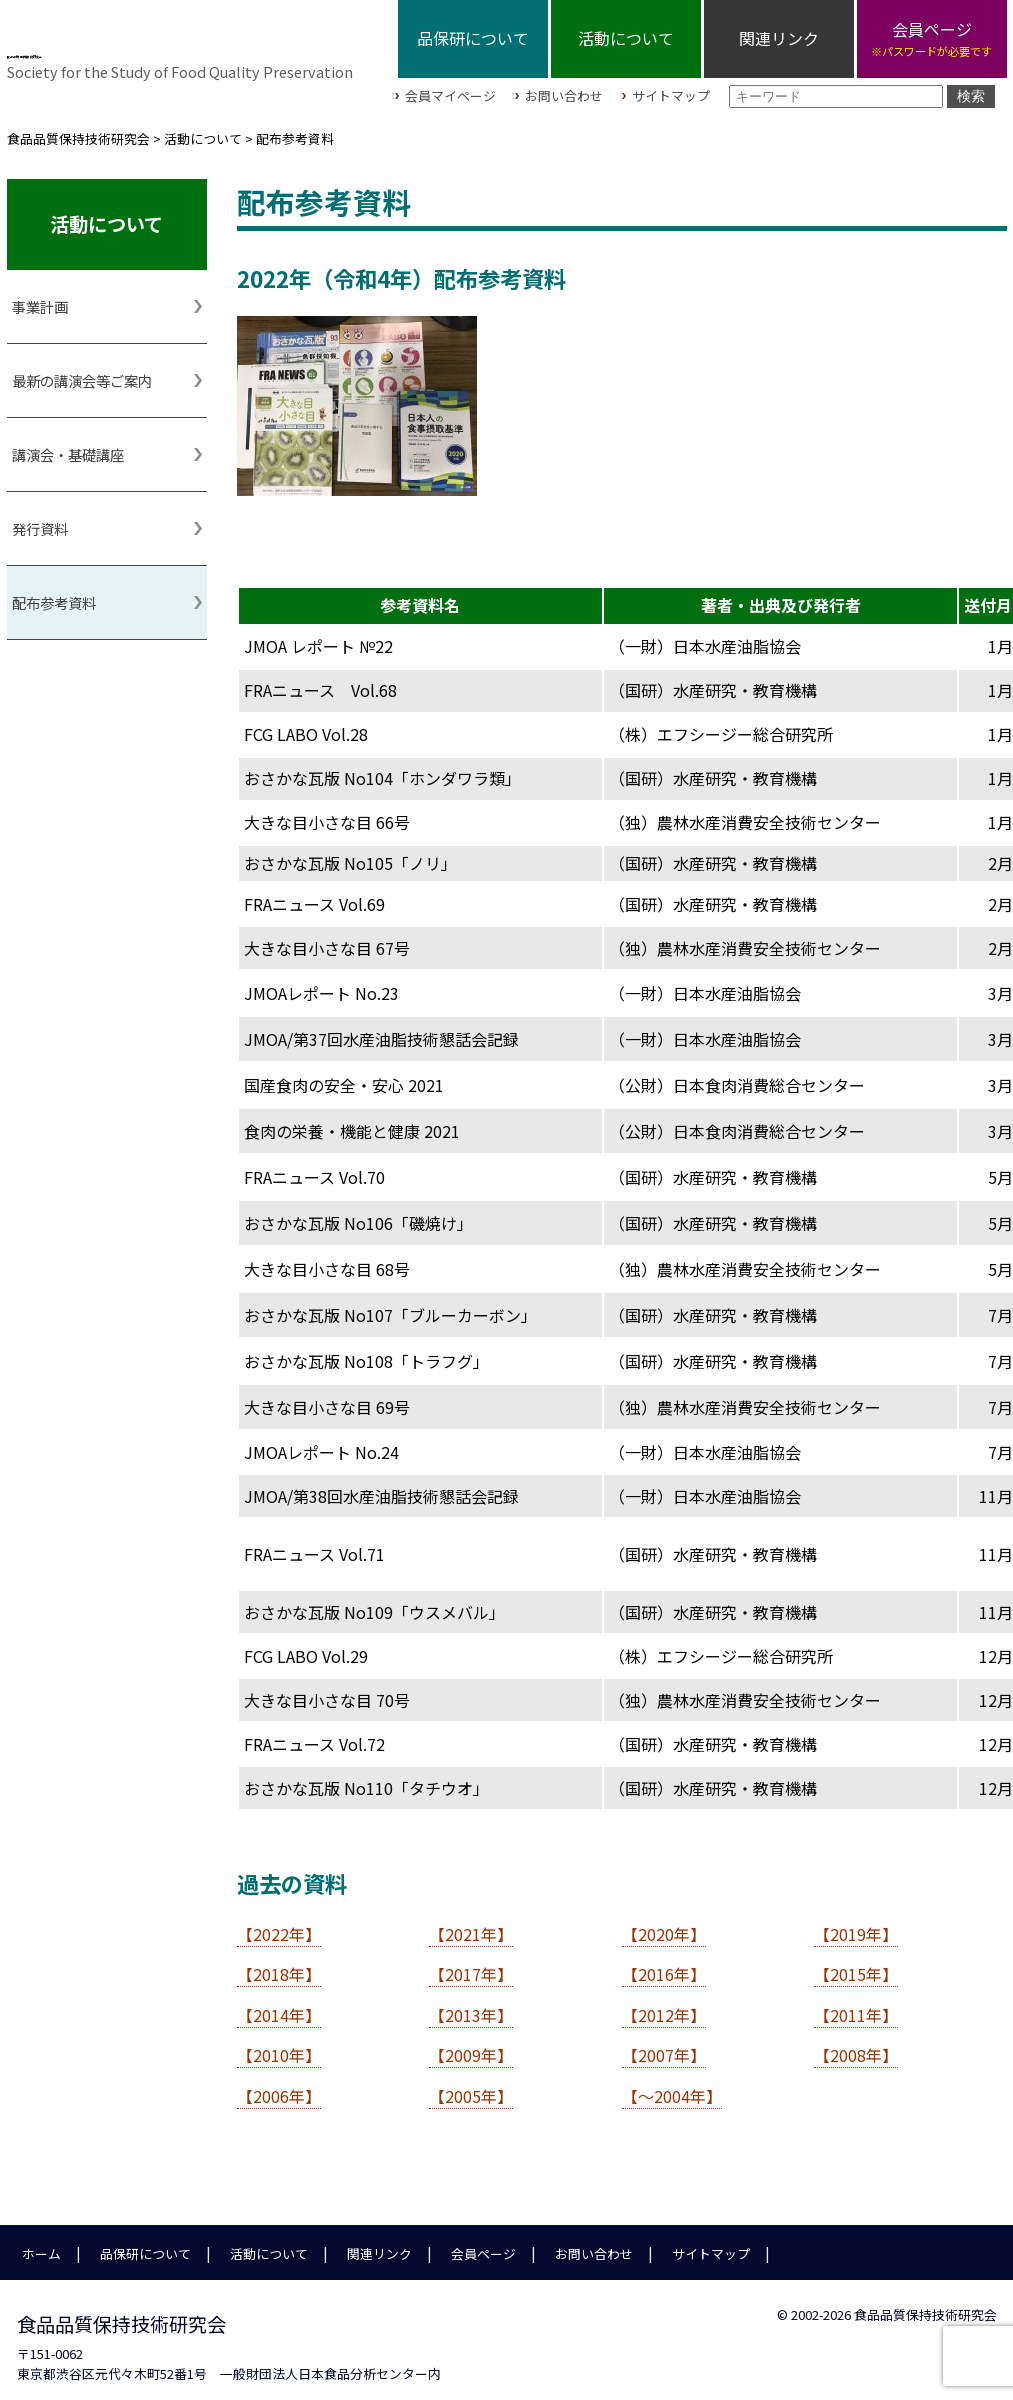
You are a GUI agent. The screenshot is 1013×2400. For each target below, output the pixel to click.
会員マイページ (450, 92)
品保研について (473, 38)
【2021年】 (471, 1924)
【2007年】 (664, 2045)
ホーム (41, 2243)
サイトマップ (671, 92)
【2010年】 (279, 2045)
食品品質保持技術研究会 (188, 41)
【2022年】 (279, 1924)
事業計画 (40, 296)
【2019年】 (856, 1924)
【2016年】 (664, 1964)
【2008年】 (856, 2045)
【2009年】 (471, 2045)
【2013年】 (471, 2005)
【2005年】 (471, 2086)
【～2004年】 (672, 2086)
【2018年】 (279, 1964)
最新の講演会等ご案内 (82, 370)
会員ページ (483, 2243)
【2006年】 (279, 2086)
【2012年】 (664, 2005)
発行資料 (40, 518)
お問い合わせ (564, 92)
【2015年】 (856, 1964)
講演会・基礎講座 (68, 444)
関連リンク (779, 38)
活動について (626, 38)
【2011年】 (856, 2005)
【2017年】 (471, 1964)
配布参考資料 (54, 592)
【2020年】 (664, 1924)
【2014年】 (279, 2005)
